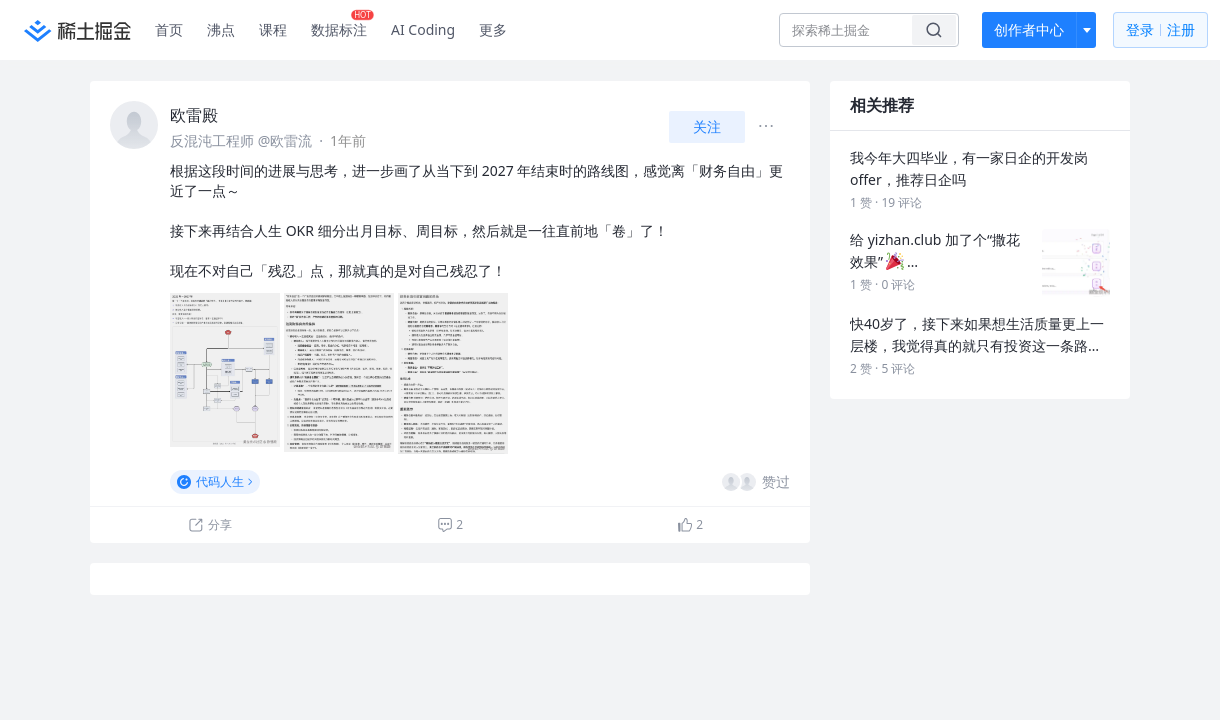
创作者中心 (1029, 29)
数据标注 (342, 25)
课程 (273, 29)
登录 (1160, 30)
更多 (493, 29)
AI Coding (423, 29)
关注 (707, 126)
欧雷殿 (194, 115)
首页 (169, 29)
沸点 (221, 29)
